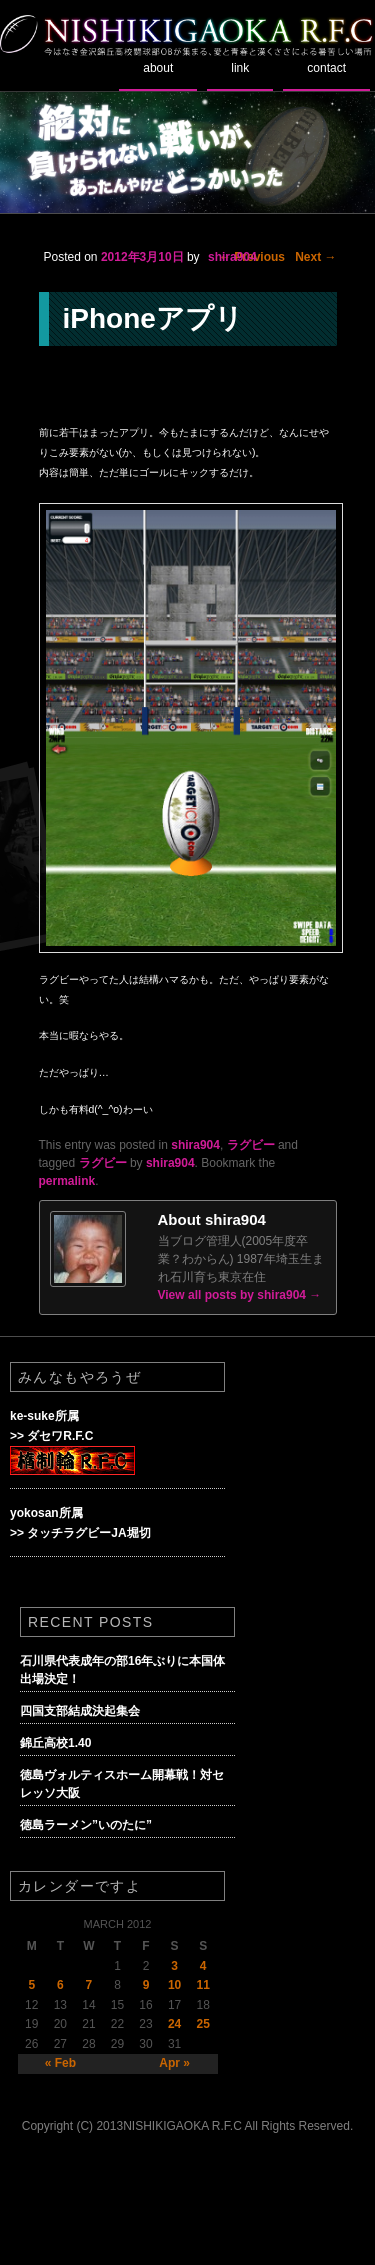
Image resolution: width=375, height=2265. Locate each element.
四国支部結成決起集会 (80, 1711)
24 (174, 2024)
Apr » (174, 2063)
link (240, 68)
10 (174, 1985)
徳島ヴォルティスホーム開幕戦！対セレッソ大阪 (122, 1784)
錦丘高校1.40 (55, 1743)
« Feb (60, 2063)
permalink (67, 1181)
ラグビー (251, 1145)
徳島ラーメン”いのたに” (86, 1825)
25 (203, 2024)
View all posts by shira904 (240, 1295)
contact (326, 68)
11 (203, 1985)
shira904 (232, 257)
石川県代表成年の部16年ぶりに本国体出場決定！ (122, 1670)
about (158, 68)
